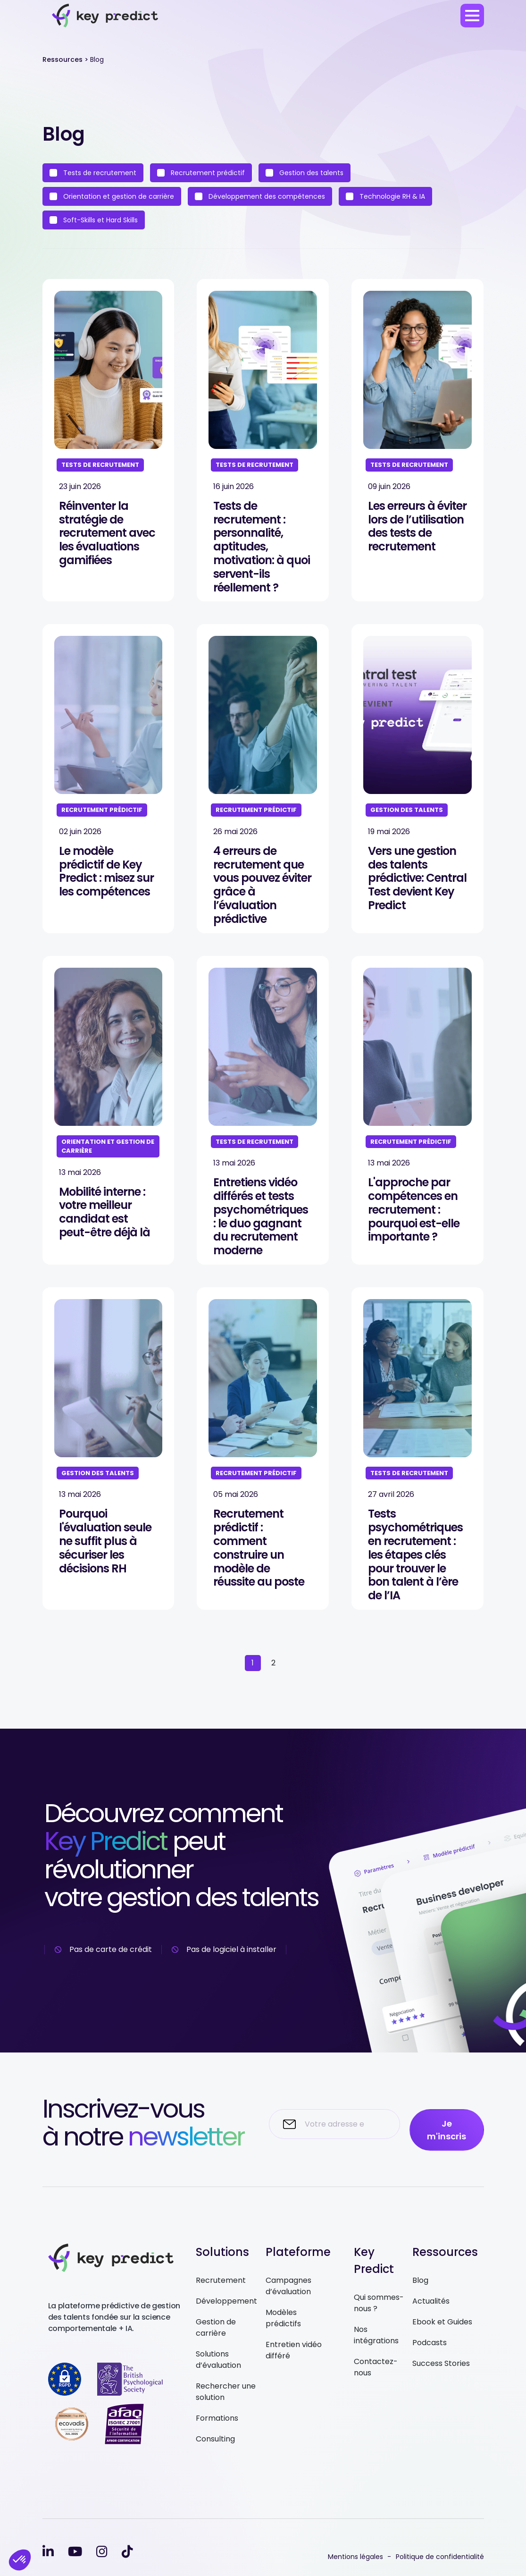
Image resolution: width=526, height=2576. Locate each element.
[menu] (472, 15)
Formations (217, 2418)
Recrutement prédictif (201, 172)
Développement (226, 2301)
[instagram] (102, 2551)
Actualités (431, 2301)
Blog (420, 2280)
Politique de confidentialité (440, 2556)
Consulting (215, 2438)
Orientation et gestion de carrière (112, 196)
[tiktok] (127, 2551)
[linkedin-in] (48, 2551)
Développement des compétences (260, 196)
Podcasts (429, 2342)
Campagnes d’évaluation (288, 2286)
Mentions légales (355, 2556)
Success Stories (441, 2363)
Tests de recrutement (93, 172)
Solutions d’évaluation (218, 2359)
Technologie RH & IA (385, 196)
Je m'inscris (446, 2130)
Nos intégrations (376, 2335)
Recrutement (221, 2280)
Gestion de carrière (216, 2327)
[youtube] (75, 2551)
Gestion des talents (304, 172)
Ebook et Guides (442, 2321)
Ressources (62, 59)
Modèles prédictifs (283, 2318)
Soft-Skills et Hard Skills (94, 220)
